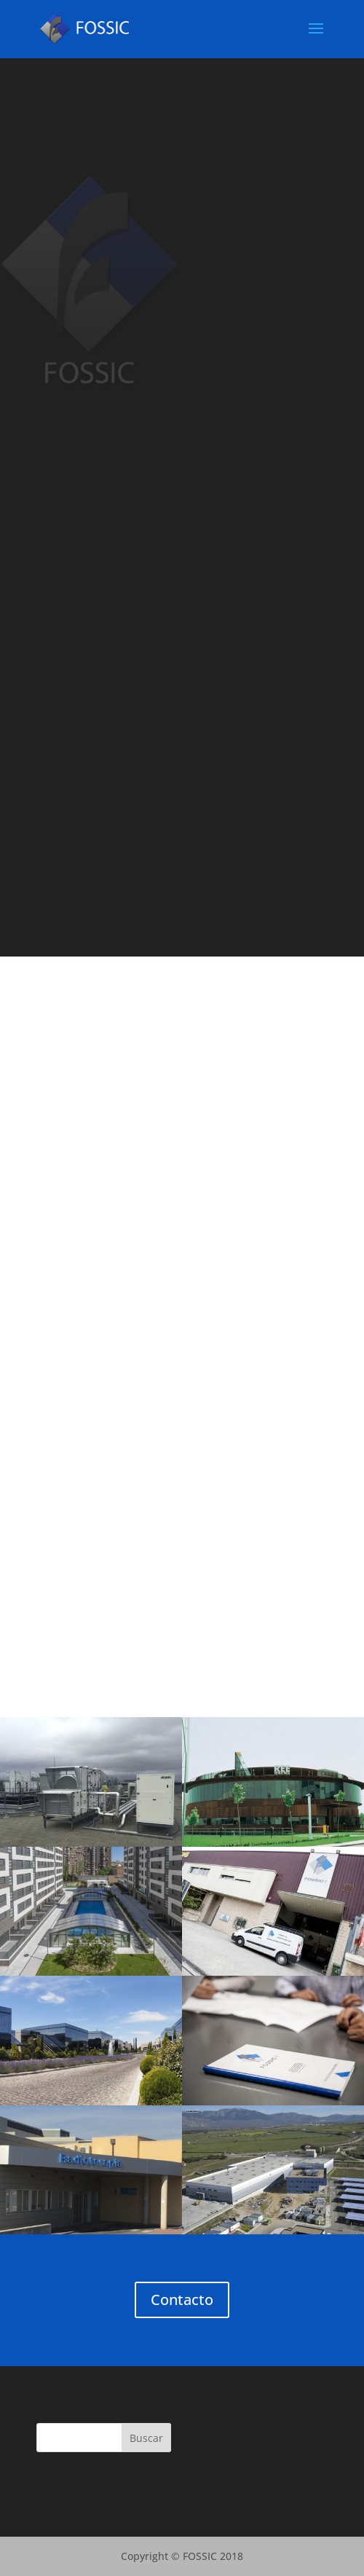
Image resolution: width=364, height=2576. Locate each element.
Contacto (182, 2299)
